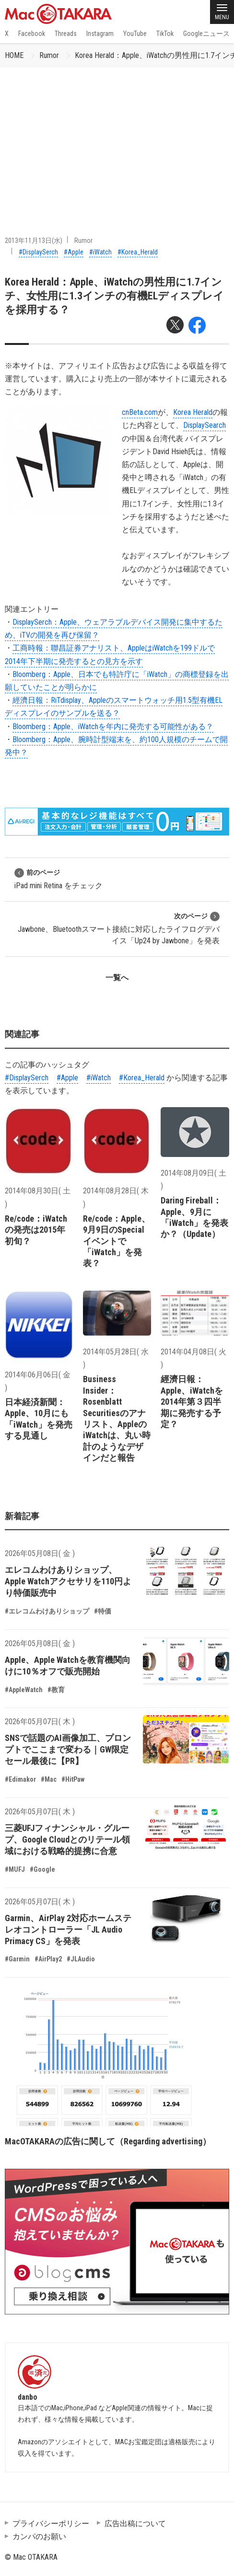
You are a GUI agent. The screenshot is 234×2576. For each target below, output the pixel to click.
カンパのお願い (39, 2536)
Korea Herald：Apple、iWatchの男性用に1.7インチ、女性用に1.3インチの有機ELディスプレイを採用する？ (114, 296)
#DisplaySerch (38, 252)
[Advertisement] (117, 139)
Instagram (100, 33)
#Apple (73, 252)
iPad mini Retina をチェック (58, 879)
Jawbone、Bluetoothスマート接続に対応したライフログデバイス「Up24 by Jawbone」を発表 (119, 928)
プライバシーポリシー (50, 2523)
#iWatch (100, 252)
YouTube (135, 33)
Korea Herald (192, 412)
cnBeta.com (140, 412)
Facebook (31, 33)
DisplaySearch (204, 425)
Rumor (49, 55)
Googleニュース (206, 33)
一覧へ (117, 977)
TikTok (165, 33)
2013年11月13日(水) (33, 240)
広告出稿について (135, 2523)
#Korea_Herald (137, 252)
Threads (66, 33)
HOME (14, 55)
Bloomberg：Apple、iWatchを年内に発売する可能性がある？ (112, 726)
